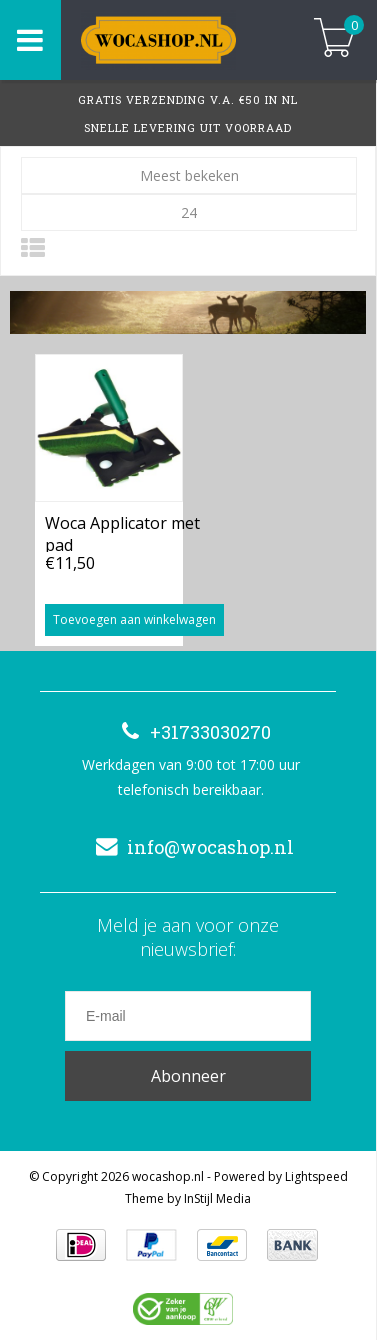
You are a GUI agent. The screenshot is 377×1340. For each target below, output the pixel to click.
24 (189, 212)
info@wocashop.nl (190, 847)
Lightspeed (316, 1176)
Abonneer (188, 1076)
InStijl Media (217, 1198)
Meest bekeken (189, 175)
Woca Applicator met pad (122, 532)
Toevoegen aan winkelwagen (134, 619)
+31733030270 (190, 732)
